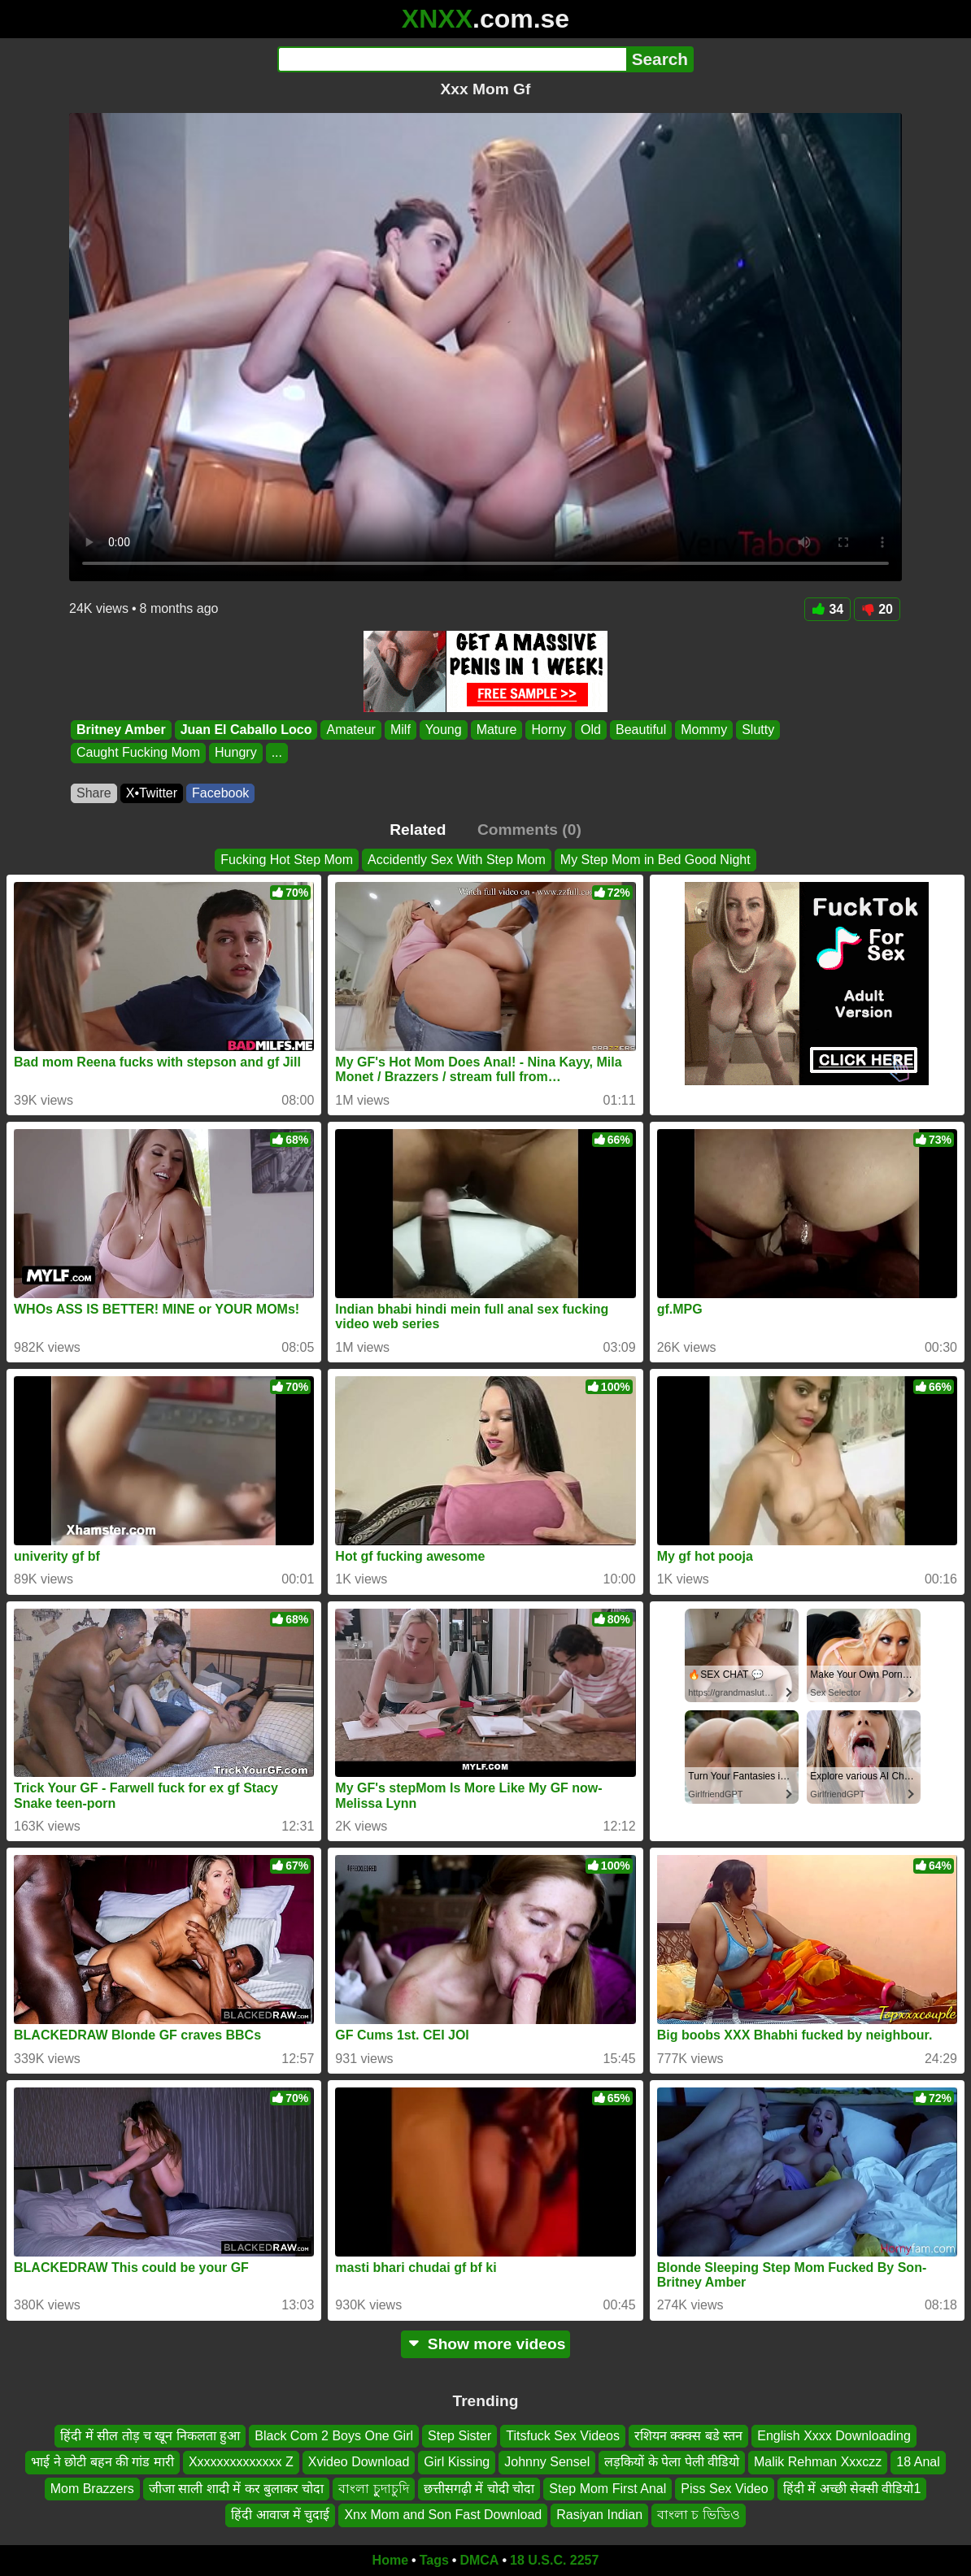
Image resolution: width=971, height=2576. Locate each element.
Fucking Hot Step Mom (286, 860)
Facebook (220, 793)
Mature (497, 729)
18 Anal (917, 2462)
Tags (434, 2560)
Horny (548, 729)
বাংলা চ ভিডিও (698, 2515)
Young (443, 729)
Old (591, 729)
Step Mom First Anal (607, 2489)
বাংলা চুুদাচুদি (373, 2489)
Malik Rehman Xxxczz (818, 2462)
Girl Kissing (457, 2462)
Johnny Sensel (547, 2462)
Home (390, 2560)
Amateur (350, 729)
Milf (400, 729)
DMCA (479, 2560)
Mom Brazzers (92, 2489)
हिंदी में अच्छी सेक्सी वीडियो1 (852, 2489)
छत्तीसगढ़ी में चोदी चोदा (479, 2489)
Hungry (236, 753)
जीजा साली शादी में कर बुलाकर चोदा (236, 2489)
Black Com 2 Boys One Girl (334, 2436)
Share (93, 793)
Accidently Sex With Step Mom (457, 860)
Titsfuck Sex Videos (563, 2436)
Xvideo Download (359, 2462)
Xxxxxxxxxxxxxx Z (241, 2462)
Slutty (758, 729)
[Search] (451, 59)
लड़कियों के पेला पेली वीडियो (671, 2462)
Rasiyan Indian (599, 2515)
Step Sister (459, 2436)
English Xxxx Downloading (834, 2436)
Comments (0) (529, 829)
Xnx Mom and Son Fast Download (443, 2515)
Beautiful (641, 729)
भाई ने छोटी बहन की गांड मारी (102, 2462)
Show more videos (486, 2343)
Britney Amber (121, 729)
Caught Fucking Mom (138, 753)
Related (418, 829)
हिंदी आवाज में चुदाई (280, 2515)
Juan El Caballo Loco (246, 729)
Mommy (704, 729)
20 (877, 609)
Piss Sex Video (724, 2489)
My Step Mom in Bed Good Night (655, 860)
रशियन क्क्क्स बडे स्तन (688, 2436)
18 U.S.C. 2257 (554, 2560)
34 (827, 609)
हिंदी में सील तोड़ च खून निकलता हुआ (150, 2436)
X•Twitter (151, 793)
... (277, 753)
